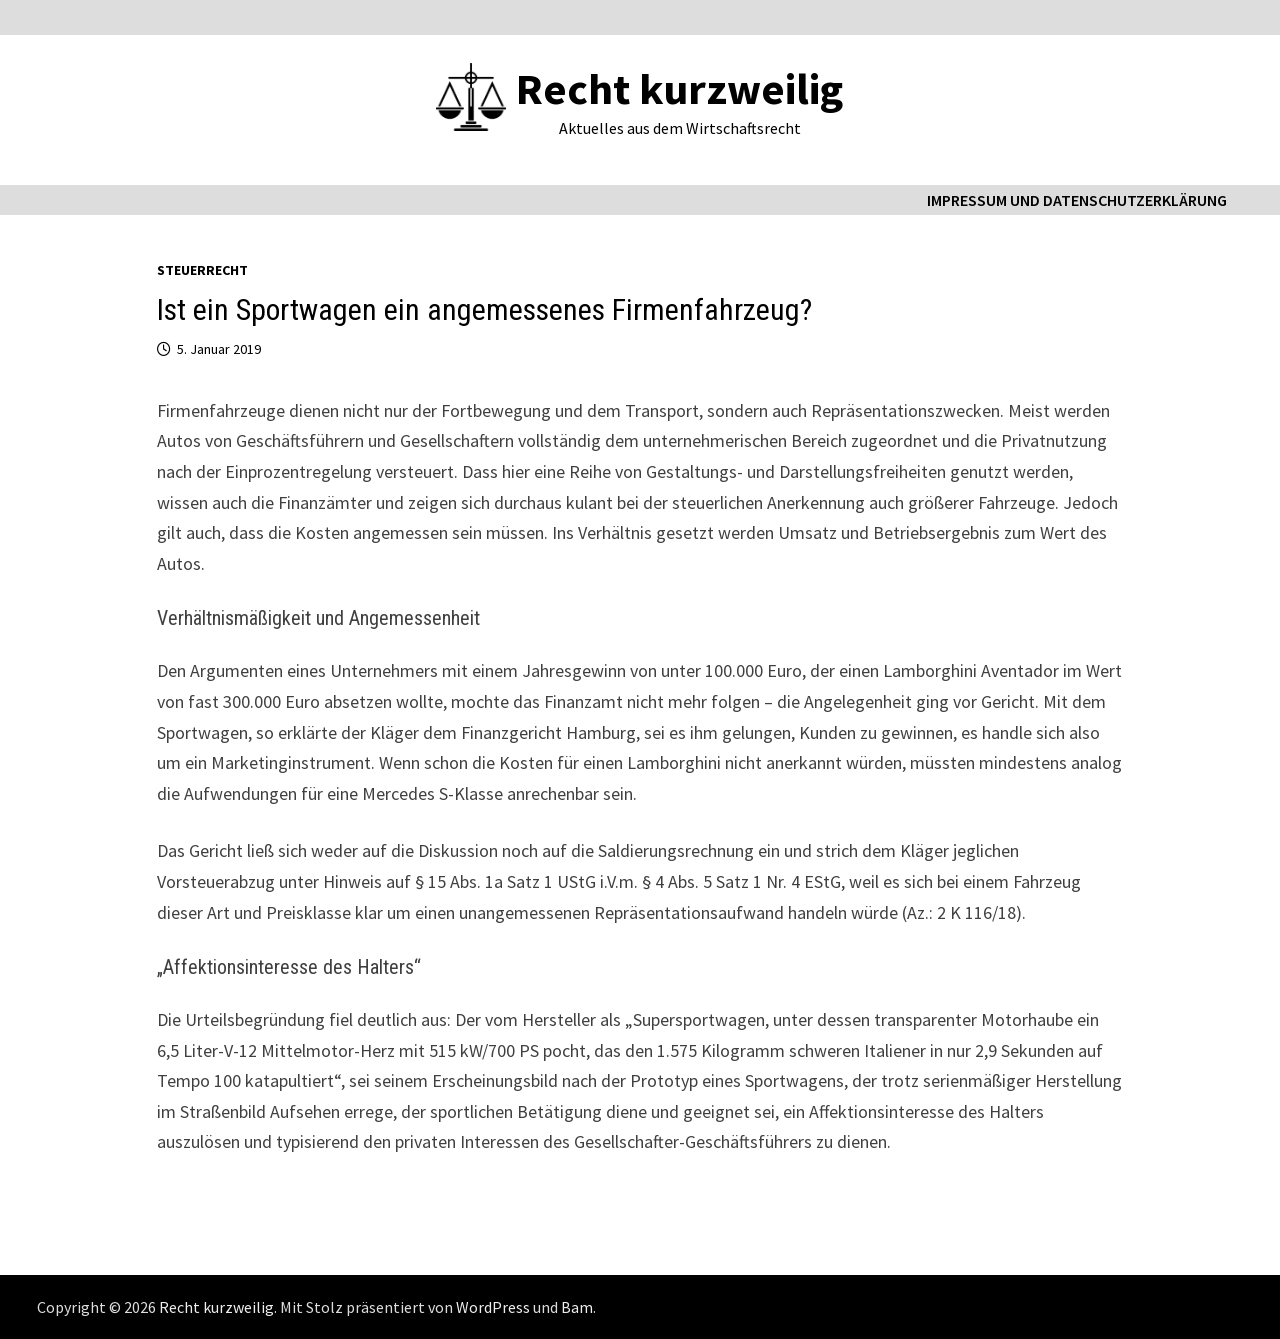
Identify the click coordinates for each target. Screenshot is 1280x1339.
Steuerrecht (202, 270)
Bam (577, 1307)
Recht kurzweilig (679, 88)
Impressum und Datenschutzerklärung (1077, 200)
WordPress (493, 1307)
